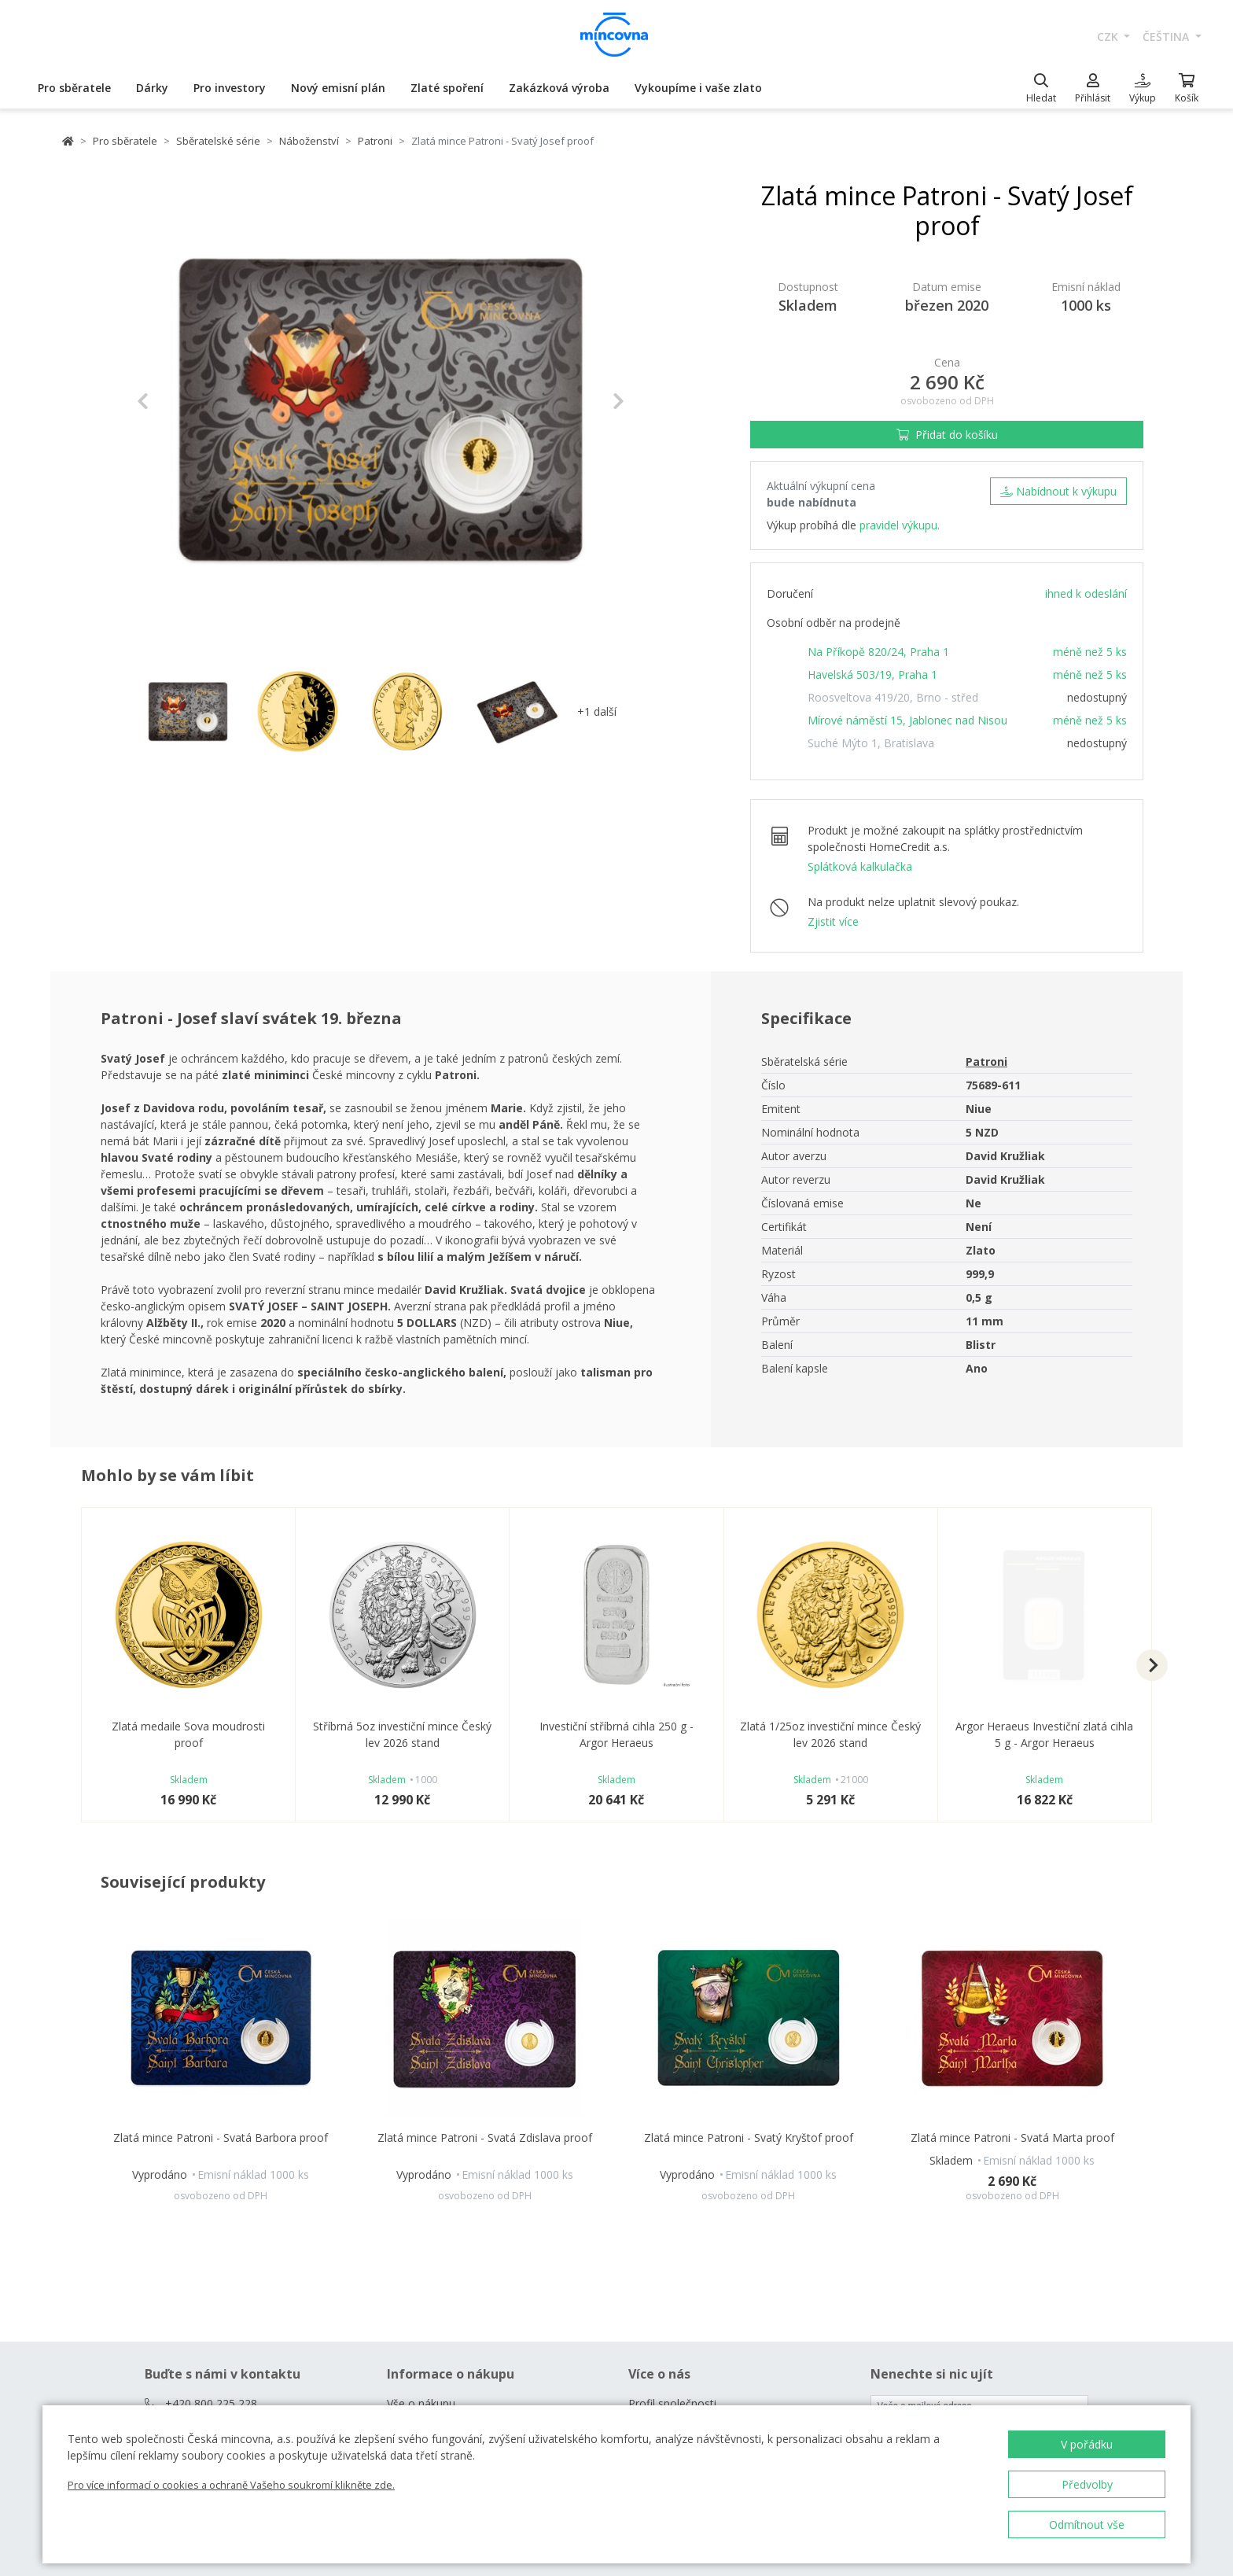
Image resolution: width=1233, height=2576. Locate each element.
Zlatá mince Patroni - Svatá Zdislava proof (484, 2137)
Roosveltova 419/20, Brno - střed (893, 697)
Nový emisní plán (338, 87)
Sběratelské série (218, 141)
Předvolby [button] (1087, 2484)
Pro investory (229, 87)
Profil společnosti (672, 2403)
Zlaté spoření (447, 87)
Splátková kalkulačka (860, 866)
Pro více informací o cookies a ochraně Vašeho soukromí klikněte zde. (231, 2485)
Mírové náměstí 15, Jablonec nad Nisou (907, 720)
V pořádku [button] (1087, 2444)
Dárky (152, 87)
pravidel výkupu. (899, 525)
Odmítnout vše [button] (1086, 2524)
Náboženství (309, 141)
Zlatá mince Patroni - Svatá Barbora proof (220, 2137)
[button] (173, 401)
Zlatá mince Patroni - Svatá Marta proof (1012, 2137)
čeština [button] (1167, 36)
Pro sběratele (74, 87)
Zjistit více (833, 921)
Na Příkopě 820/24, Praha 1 (878, 651)
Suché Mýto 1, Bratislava (871, 742)
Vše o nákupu (421, 2403)
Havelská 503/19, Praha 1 (872, 674)
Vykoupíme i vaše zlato (698, 87)
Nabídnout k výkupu (1058, 491)
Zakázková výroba (559, 87)
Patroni (375, 141)
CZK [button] (1109, 36)
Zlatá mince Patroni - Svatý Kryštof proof (748, 2137)
